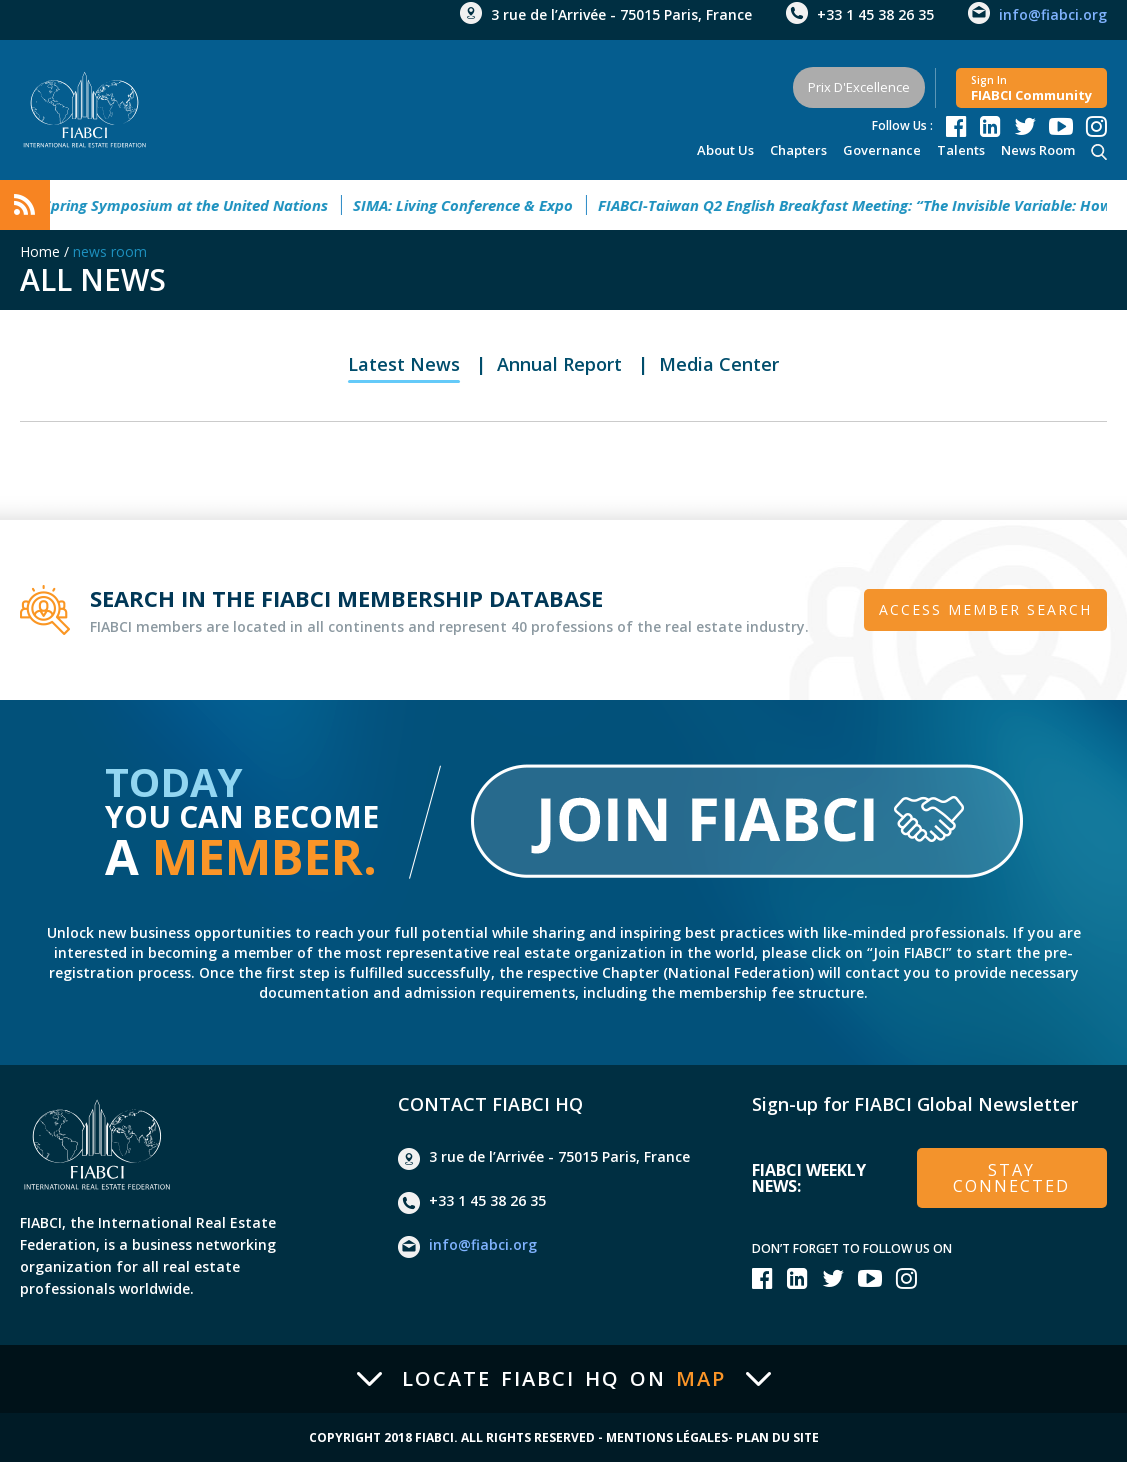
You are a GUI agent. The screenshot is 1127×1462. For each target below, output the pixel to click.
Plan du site (777, 1438)
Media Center (719, 364)
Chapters (798, 150)
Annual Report (559, 364)
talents (961, 150)
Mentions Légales (667, 1438)
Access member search (985, 609)
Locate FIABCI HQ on (564, 1379)
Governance (882, 150)
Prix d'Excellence (859, 87)
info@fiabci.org (1053, 14)
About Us (725, 150)
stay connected (1011, 1178)
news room (1038, 150)
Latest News (404, 364)
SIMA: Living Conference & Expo (472, 205)
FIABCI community (1031, 88)
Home (40, 251)
